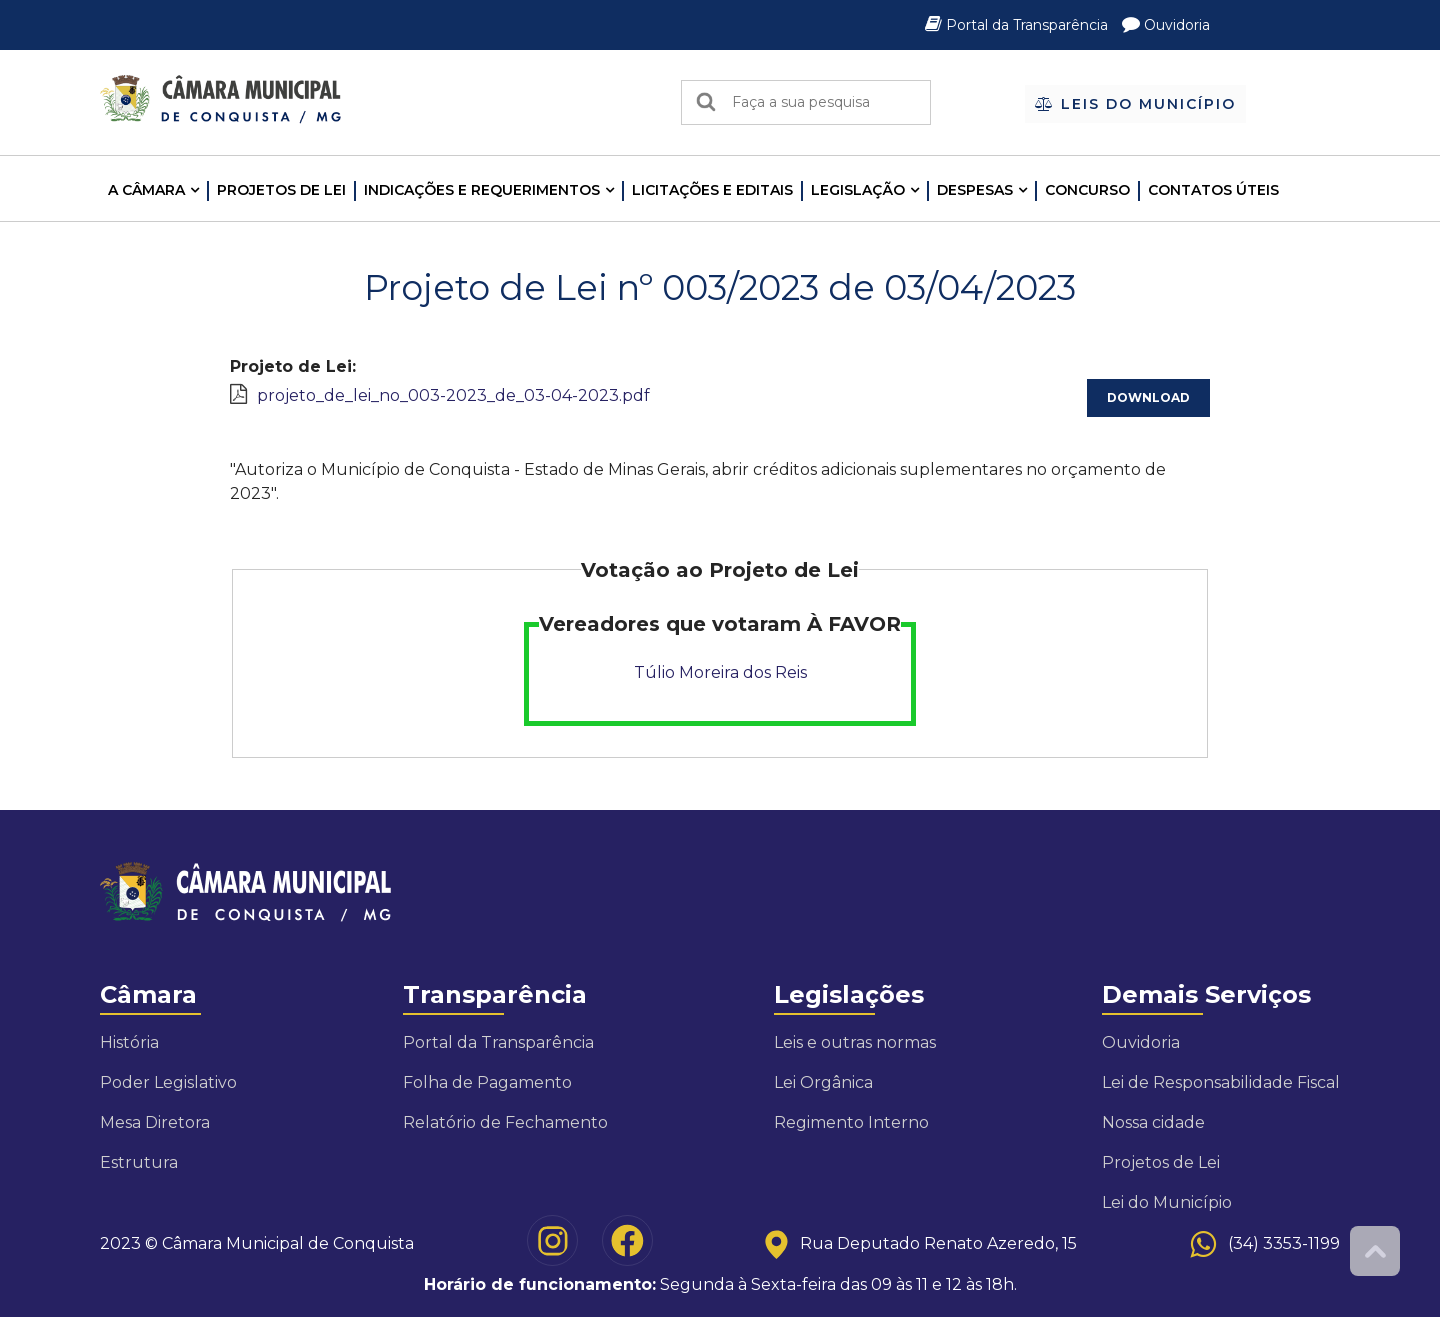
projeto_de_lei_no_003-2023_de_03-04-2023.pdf (453, 395)
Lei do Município (1167, 1202)
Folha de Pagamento (487, 1082)
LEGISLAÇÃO (858, 190)
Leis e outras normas (855, 1042)
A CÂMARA (146, 190)
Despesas (975, 190)
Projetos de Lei (281, 190)
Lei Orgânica (823, 1082)
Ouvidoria (1166, 25)
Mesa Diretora (155, 1122)
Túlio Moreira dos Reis (720, 672)
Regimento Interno (851, 1122)
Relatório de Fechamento (505, 1122)
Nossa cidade (1153, 1122)
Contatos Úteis (1213, 190)
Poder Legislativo (168, 1082)
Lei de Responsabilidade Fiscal (1221, 1082)
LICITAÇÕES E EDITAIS (712, 190)
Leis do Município (1135, 104)
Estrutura (139, 1162)
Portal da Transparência (1018, 25)
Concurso (1087, 190)
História (129, 1042)
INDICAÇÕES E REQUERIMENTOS (482, 190)
